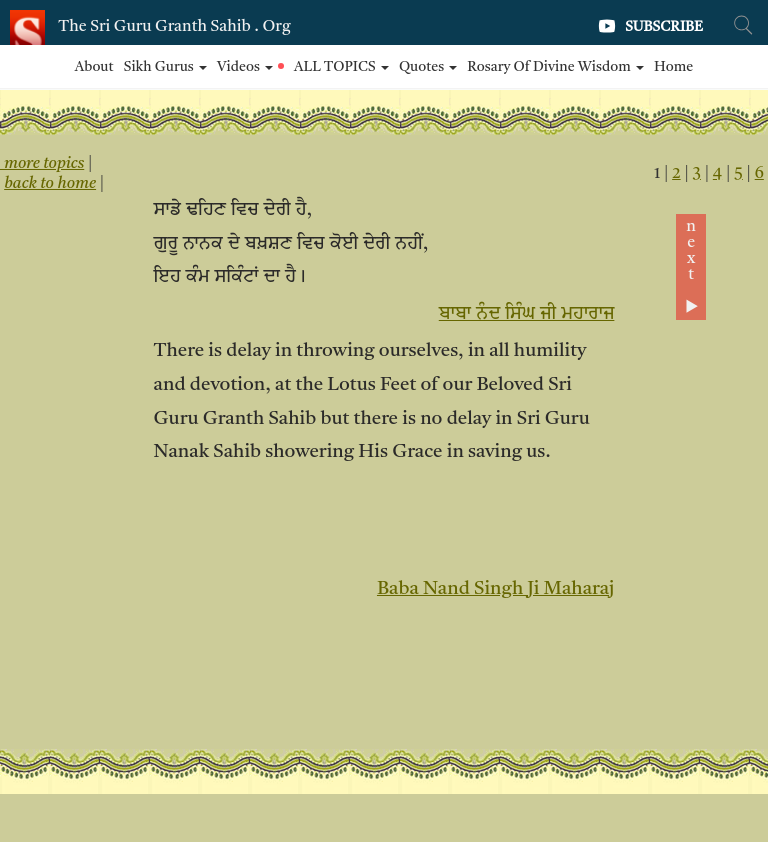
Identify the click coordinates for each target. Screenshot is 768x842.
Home (673, 67)
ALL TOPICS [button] (341, 67)
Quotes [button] (428, 67)
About (94, 67)
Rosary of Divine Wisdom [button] (555, 67)
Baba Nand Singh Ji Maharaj (495, 589)
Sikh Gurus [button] (165, 67)
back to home (50, 184)
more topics (42, 164)
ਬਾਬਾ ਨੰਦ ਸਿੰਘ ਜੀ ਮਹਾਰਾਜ (527, 314)
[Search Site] (743, 25)
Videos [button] (250, 67)
